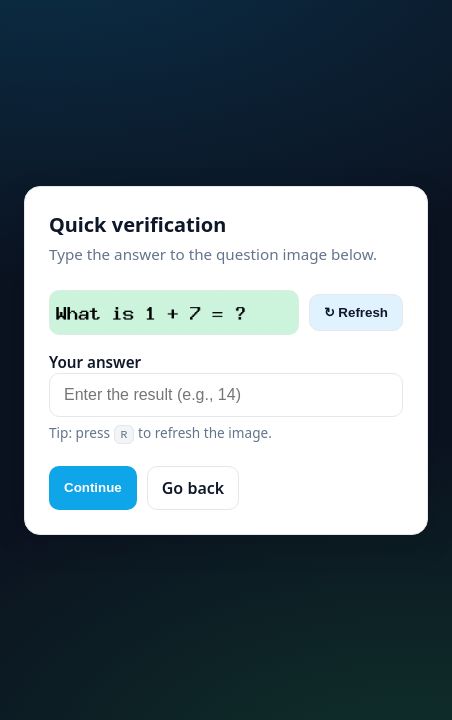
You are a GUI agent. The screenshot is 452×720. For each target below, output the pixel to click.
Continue (93, 487)
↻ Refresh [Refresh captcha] (356, 312)
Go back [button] (193, 488)
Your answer (95, 362)
